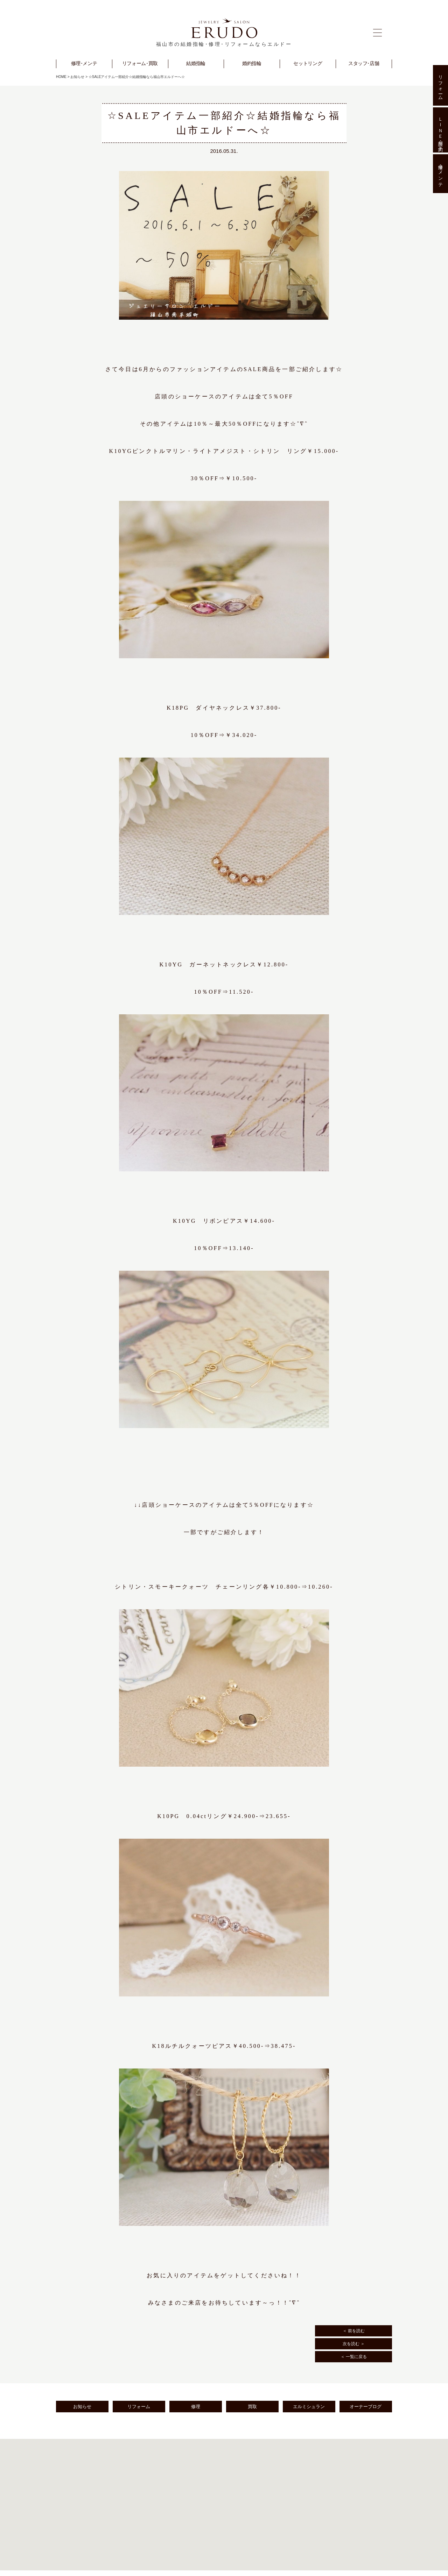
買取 (252, 2406)
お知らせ (77, 77)
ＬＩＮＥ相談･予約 (440, 129)
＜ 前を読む (354, 2330)
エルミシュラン (309, 2406)
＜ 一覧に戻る (354, 2356)
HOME (61, 77)
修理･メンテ (440, 173)
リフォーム (138, 2406)
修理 (195, 2406)
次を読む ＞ (354, 2343)
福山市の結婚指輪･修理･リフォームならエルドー (224, 44)
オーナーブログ (366, 2406)
